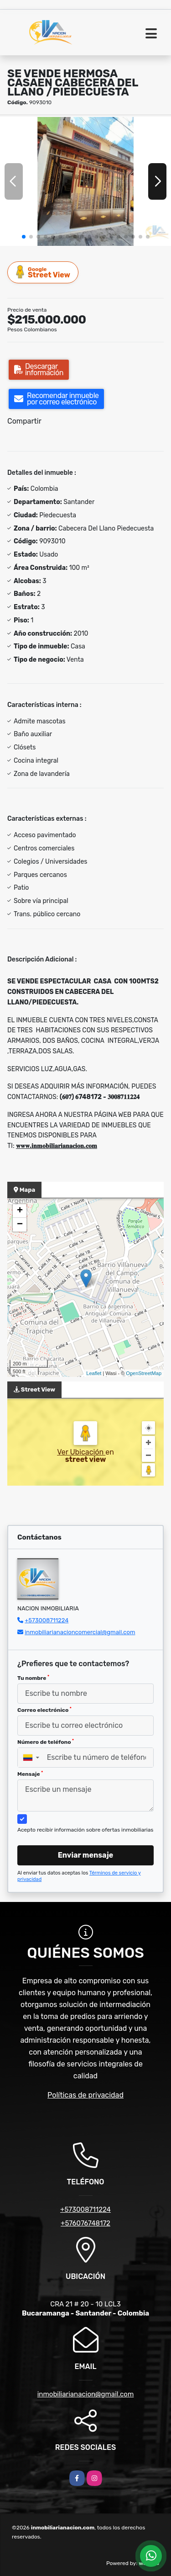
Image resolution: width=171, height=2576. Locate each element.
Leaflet (93, 1373)
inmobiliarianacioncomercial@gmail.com (80, 1632)
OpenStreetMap (143, 1373)
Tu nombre (33, 1678)
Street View (43, 272)
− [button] (20, 1225)
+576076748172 (85, 2223)
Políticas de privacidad (85, 2095)
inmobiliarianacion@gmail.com (85, 2394)
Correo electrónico (44, 1710)
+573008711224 (46, 1620)
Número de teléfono (45, 1742)
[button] (24, 237)
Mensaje (30, 1774)
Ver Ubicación (81, 1452)
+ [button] (20, 1211)
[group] (85, 181)
